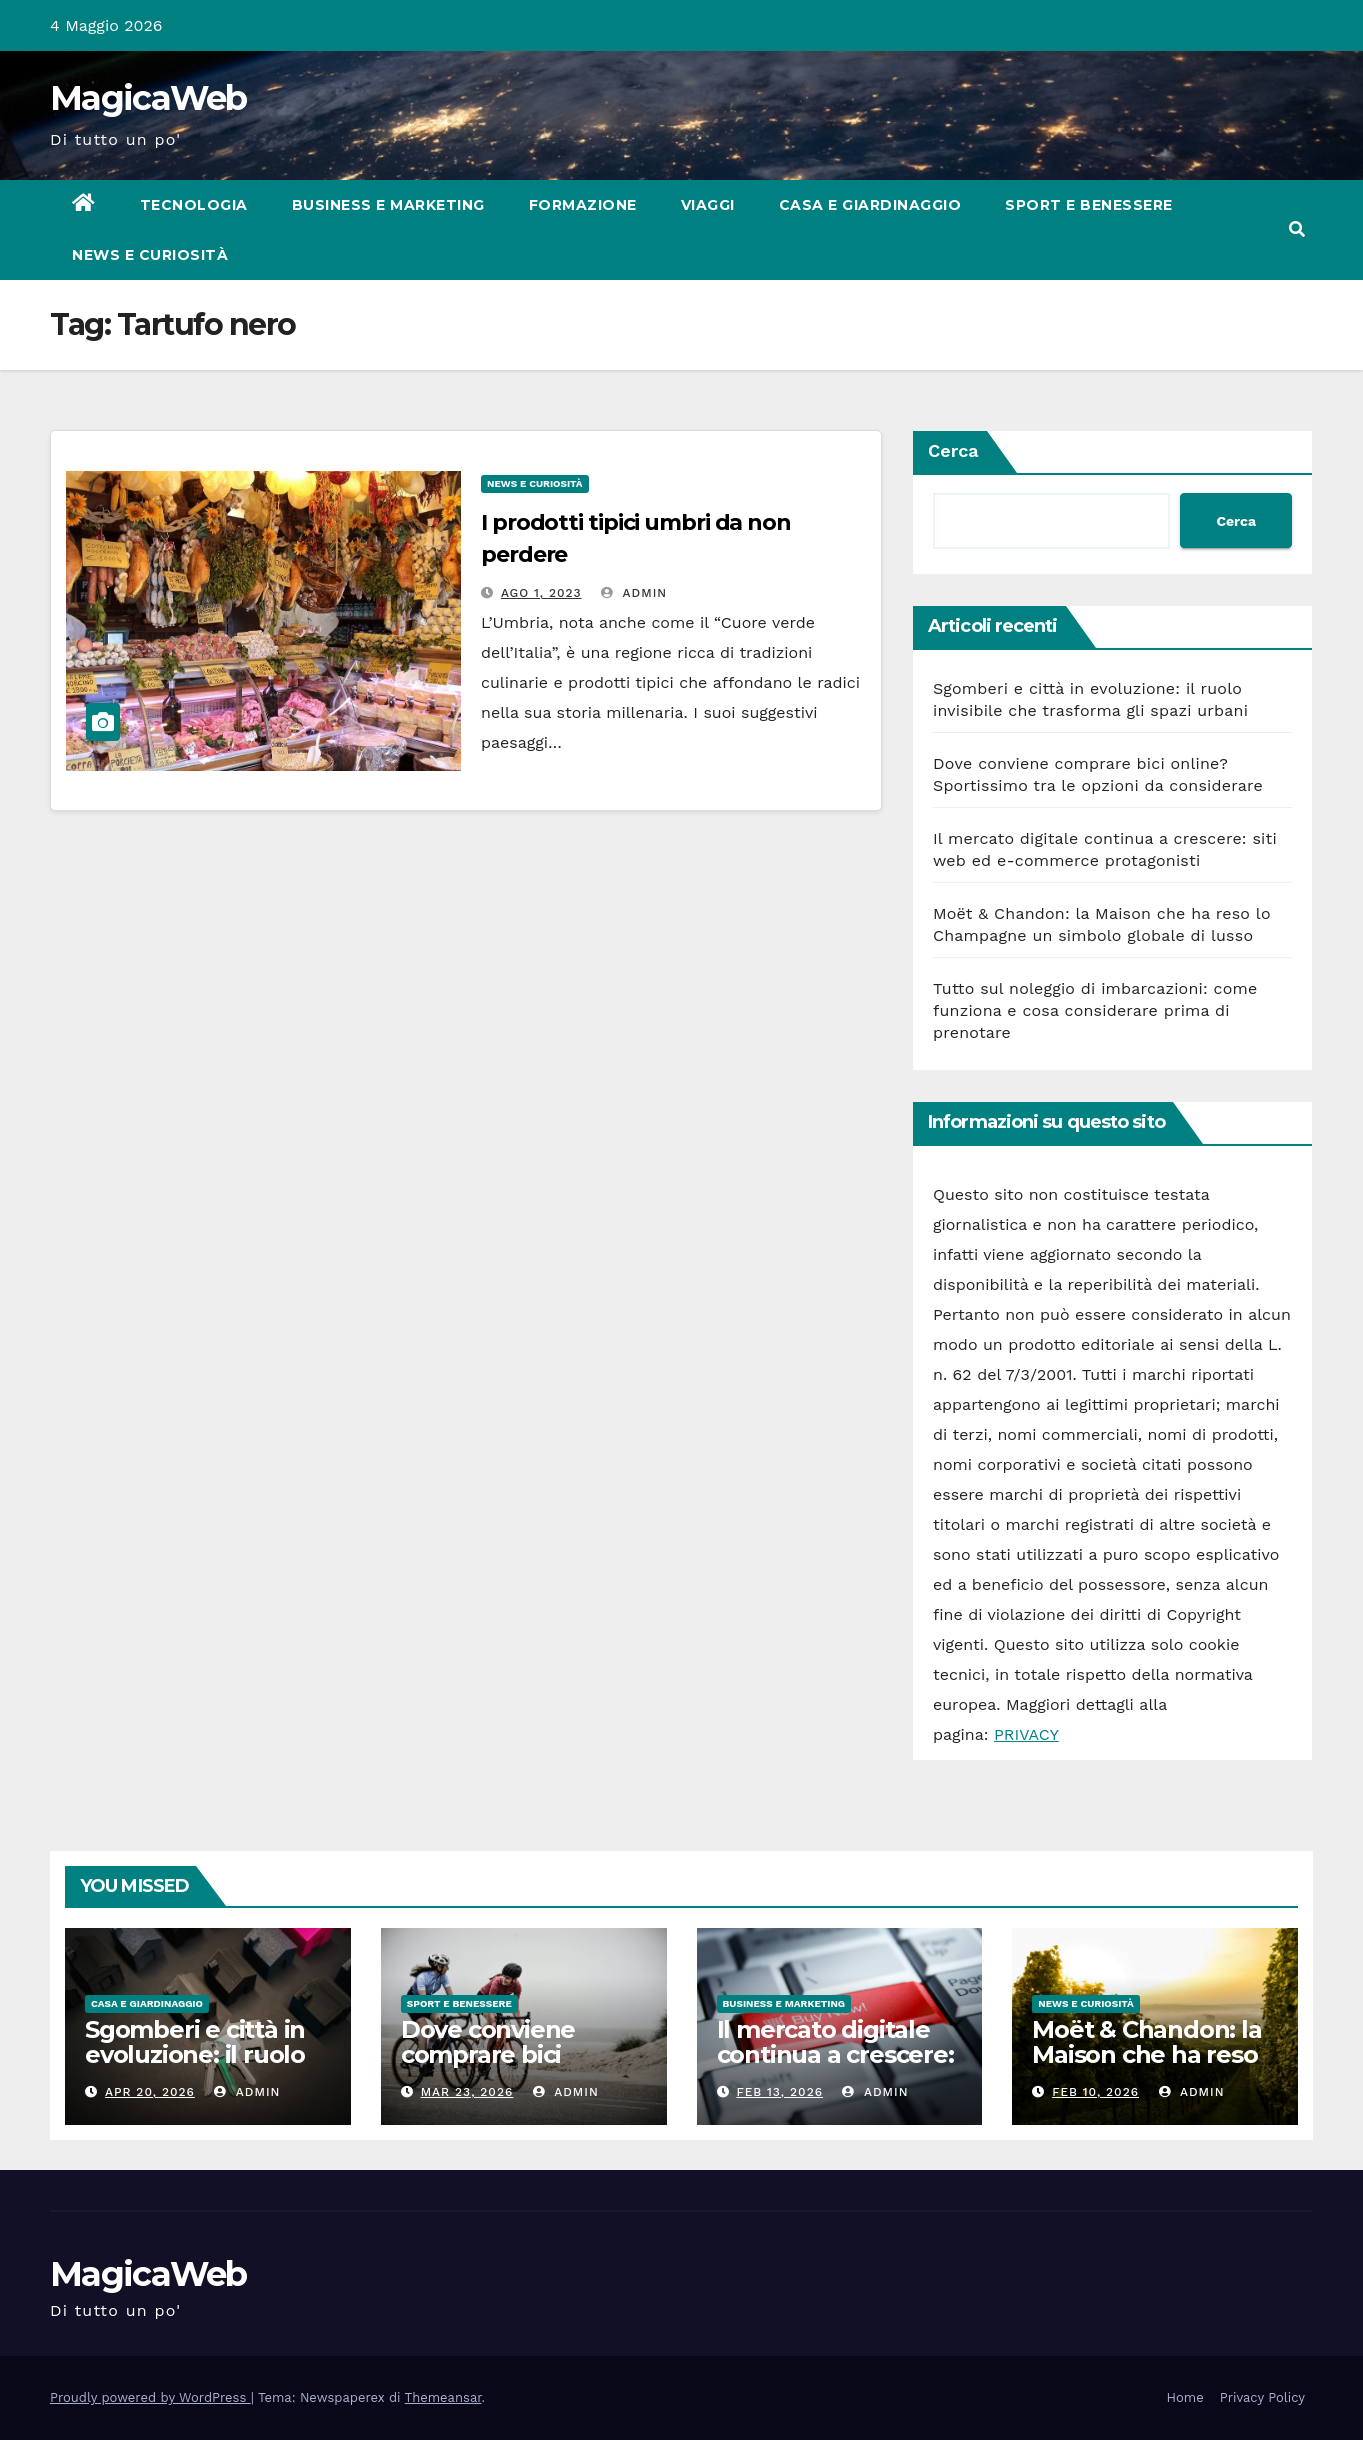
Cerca (953, 450)
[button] (1297, 229)
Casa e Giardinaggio (870, 205)
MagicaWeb (148, 98)
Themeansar (443, 2397)
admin (634, 593)
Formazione (583, 205)
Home (1185, 2397)
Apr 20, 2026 (150, 2092)
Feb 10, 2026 (1095, 2092)
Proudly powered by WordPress (150, 2397)
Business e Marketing (388, 205)
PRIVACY (1026, 1734)
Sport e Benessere (1089, 205)
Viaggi (708, 205)
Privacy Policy (1262, 2397)
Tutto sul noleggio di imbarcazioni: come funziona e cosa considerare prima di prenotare (1095, 1010)
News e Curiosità (150, 255)
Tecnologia (194, 205)
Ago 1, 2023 (541, 593)
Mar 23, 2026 (467, 2092)
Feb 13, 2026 (779, 2092)
